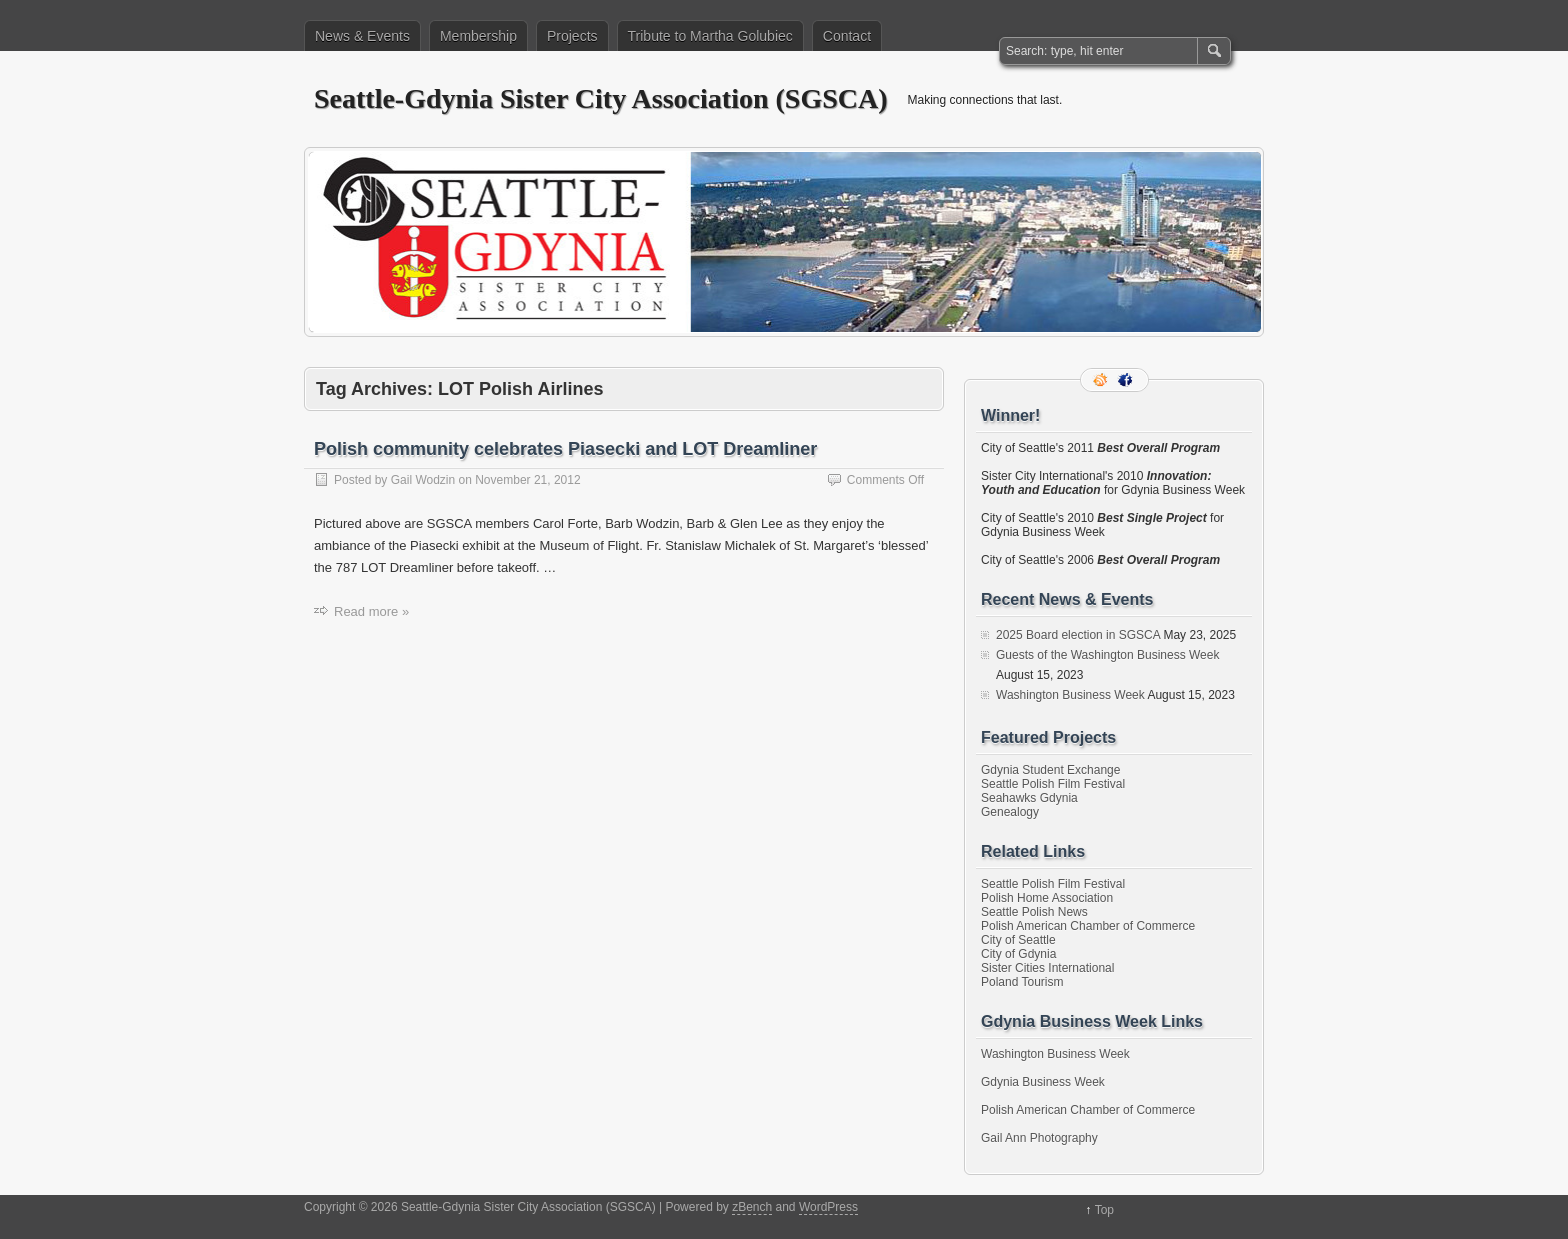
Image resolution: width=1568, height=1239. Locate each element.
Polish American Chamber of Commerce (1088, 926)
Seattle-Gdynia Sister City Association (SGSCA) (601, 98)
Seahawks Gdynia (1029, 798)
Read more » (371, 611)
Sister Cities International (1047, 968)
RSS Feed (1102, 380)
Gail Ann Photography (1039, 1138)
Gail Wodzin (423, 480)
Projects (572, 36)
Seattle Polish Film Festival (1053, 784)
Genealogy (1010, 812)
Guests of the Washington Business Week (1107, 655)
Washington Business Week (1070, 695)
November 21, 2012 (527, 480)
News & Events (362, 36)
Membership (478, 36)
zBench (752, 1207)
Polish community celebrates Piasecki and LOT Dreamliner (565, 449)
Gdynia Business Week (1043, 1082)
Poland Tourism (1022, 982)
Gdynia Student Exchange (1050, 770)
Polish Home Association (1047, 898)
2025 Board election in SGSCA (1078, 635)
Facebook (1127, 380)
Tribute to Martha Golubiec (710, 36)
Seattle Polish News (1034, 912)
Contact (847, 36)
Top (1104, 1210)
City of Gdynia (1018, 954)
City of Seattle (1018, 940)
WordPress (828, 1207)
